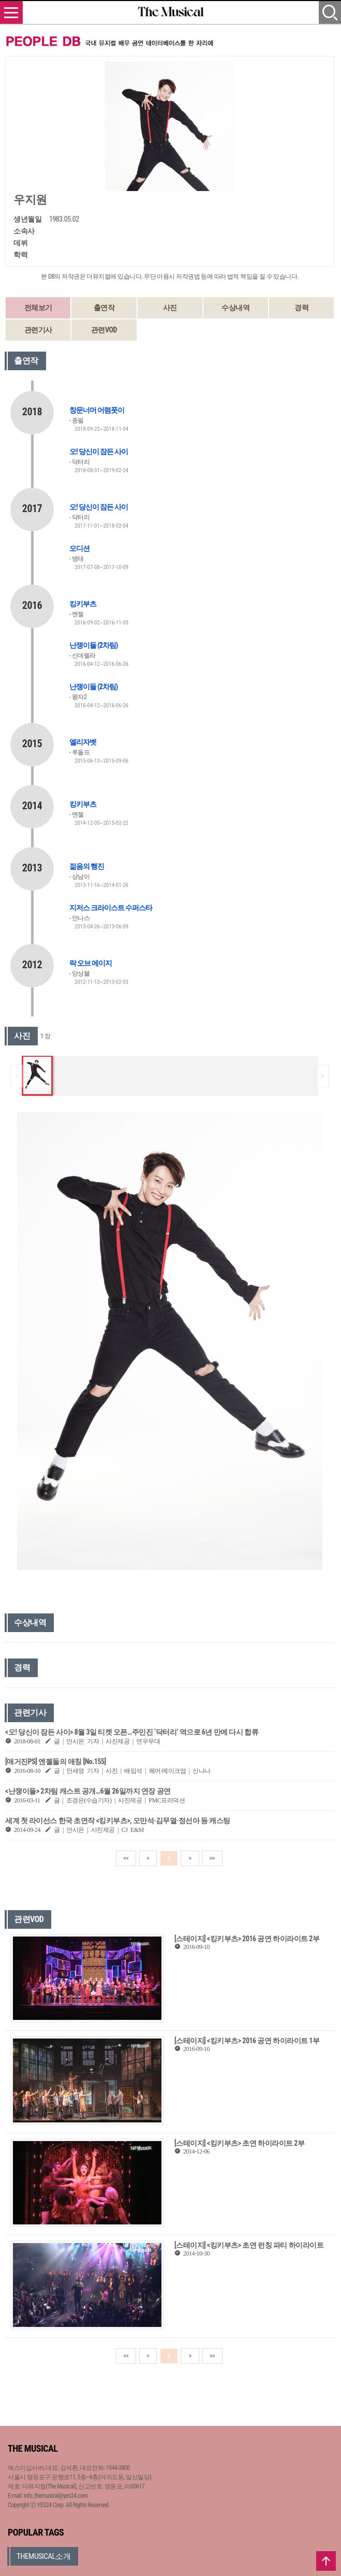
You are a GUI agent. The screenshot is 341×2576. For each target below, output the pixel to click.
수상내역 (235, 307)
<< (126, 1858)
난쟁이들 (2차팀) (93, 645)
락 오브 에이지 (90, 963)
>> (212, 1858)
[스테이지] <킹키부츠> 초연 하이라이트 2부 (239, 2143)
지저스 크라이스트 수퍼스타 (110, 908)
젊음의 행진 (86, 866)
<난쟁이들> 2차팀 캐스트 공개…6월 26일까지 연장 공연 (88, 1791)
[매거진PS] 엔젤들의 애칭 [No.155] (55, 1761)
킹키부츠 (82, 604)
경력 (301, 307)
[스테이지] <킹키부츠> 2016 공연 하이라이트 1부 (247, 2040)
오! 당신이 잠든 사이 (98, 451)
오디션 (79, 548)
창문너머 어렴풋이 (96, 410)
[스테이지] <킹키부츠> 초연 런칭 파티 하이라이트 (248, 2245)
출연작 (104, 307)
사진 (170, 307)
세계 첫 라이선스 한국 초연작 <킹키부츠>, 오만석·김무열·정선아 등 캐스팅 (117, 1820)
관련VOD (104, 330)
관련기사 (38, 330)
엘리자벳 (82, 742)
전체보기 (38, 307)
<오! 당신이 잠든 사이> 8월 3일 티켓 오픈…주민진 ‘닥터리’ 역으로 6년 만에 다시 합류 (131, 1732)
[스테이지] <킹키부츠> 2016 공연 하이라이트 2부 (247, 1938)
